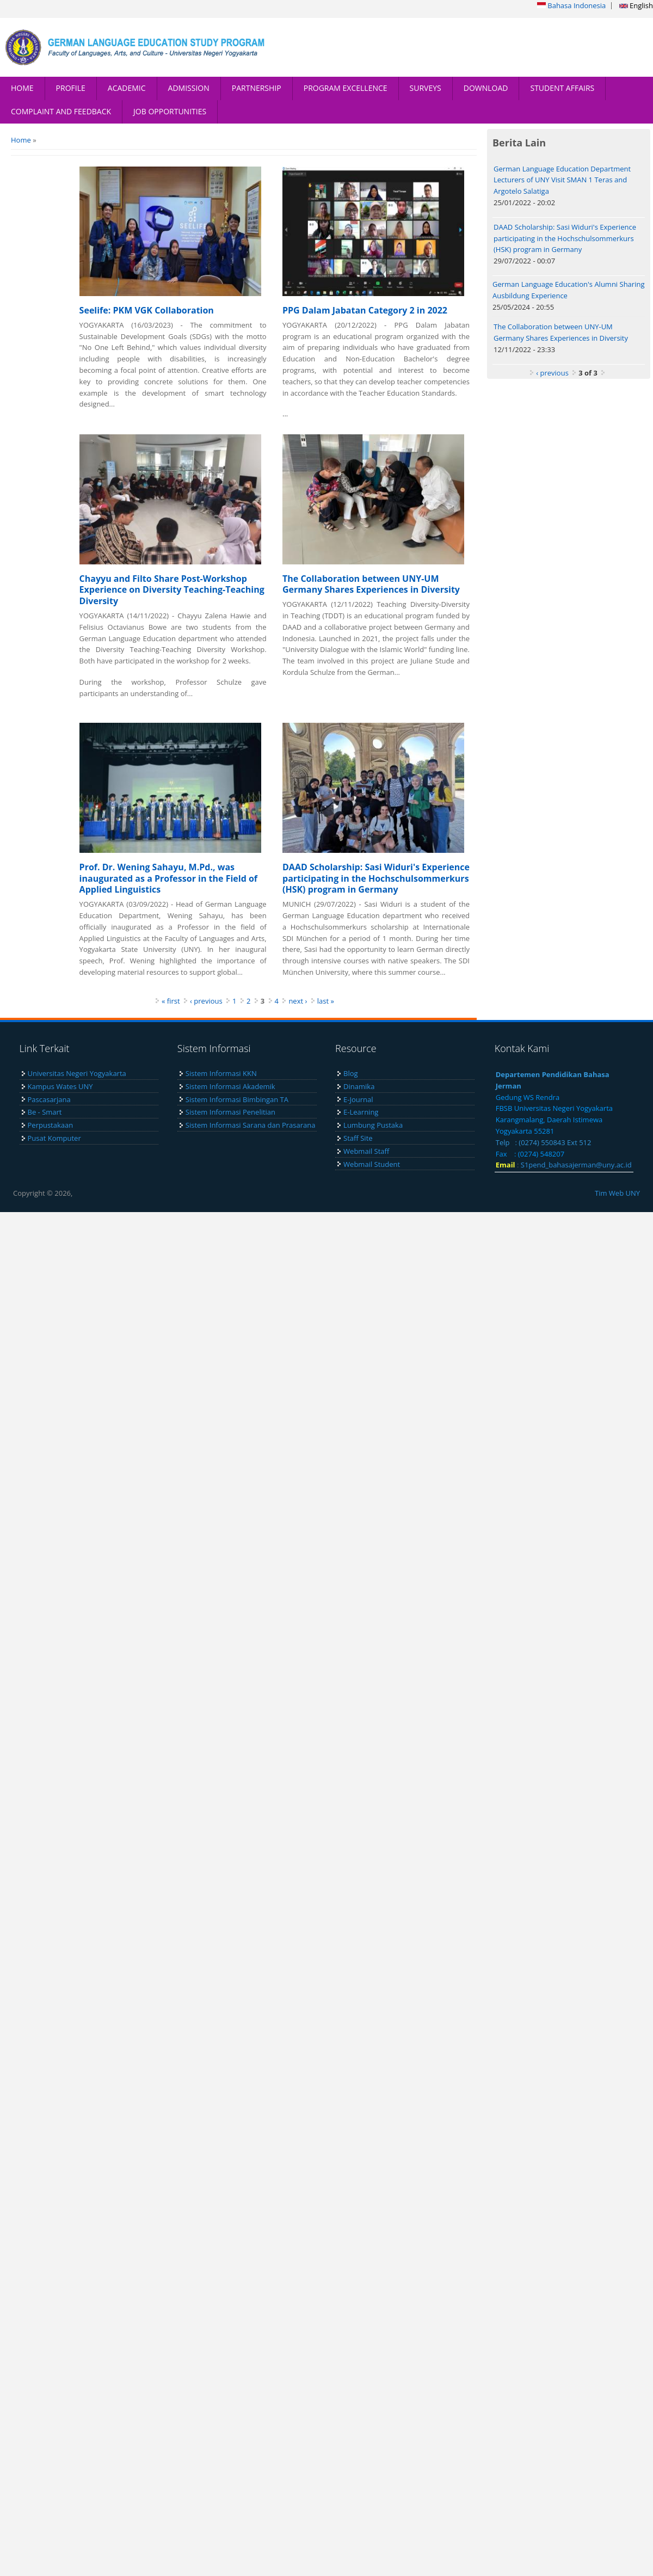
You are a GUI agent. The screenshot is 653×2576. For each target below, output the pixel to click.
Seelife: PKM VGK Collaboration (146, 310)
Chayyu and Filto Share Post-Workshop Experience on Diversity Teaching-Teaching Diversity (171, 590)
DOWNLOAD (486, 88)
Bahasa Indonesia (571, 5)
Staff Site (357, 1138)
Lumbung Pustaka (373, 1125)
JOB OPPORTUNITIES (169, 111)
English (636, 5)
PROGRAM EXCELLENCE (345, 88)
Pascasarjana (49, 1099)
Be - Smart (45, 1112)
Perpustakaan (50, 1125)
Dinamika (358, 1086)
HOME (22, 88)
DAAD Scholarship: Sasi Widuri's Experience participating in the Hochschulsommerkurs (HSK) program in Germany (376, 878)
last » (325, 1001)
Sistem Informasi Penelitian (230, 1112)
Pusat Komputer (54, 1138)
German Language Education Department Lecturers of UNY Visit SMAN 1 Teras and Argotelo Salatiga (562, 180)
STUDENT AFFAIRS (562, 88)
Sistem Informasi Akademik (230, 1086)
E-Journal (358, 1099)
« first (171, 1001)
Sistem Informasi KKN (221, 1073)
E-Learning (360, 1112)
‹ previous (206, 1001)
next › (297, 1001)
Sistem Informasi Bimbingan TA (237, 1099)
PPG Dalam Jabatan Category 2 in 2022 (364, 310)
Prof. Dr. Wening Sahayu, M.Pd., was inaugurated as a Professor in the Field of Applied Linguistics (168, 878)
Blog (350, 1073)
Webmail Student (371, 1164)
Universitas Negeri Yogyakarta (77, 1073)
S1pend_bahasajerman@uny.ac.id (576, 1165)
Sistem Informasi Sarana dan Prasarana (251, 1125)
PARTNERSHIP (256, 88)
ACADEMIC (127, 88)
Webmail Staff (366, 1151)
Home (21, 140)
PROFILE (70, 88)
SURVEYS (425, 88)
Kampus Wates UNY (60, 1086)
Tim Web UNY (617, 1193)
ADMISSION (189, 88)
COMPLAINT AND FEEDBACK (61, 111)
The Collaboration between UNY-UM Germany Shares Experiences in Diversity (371, 584)
